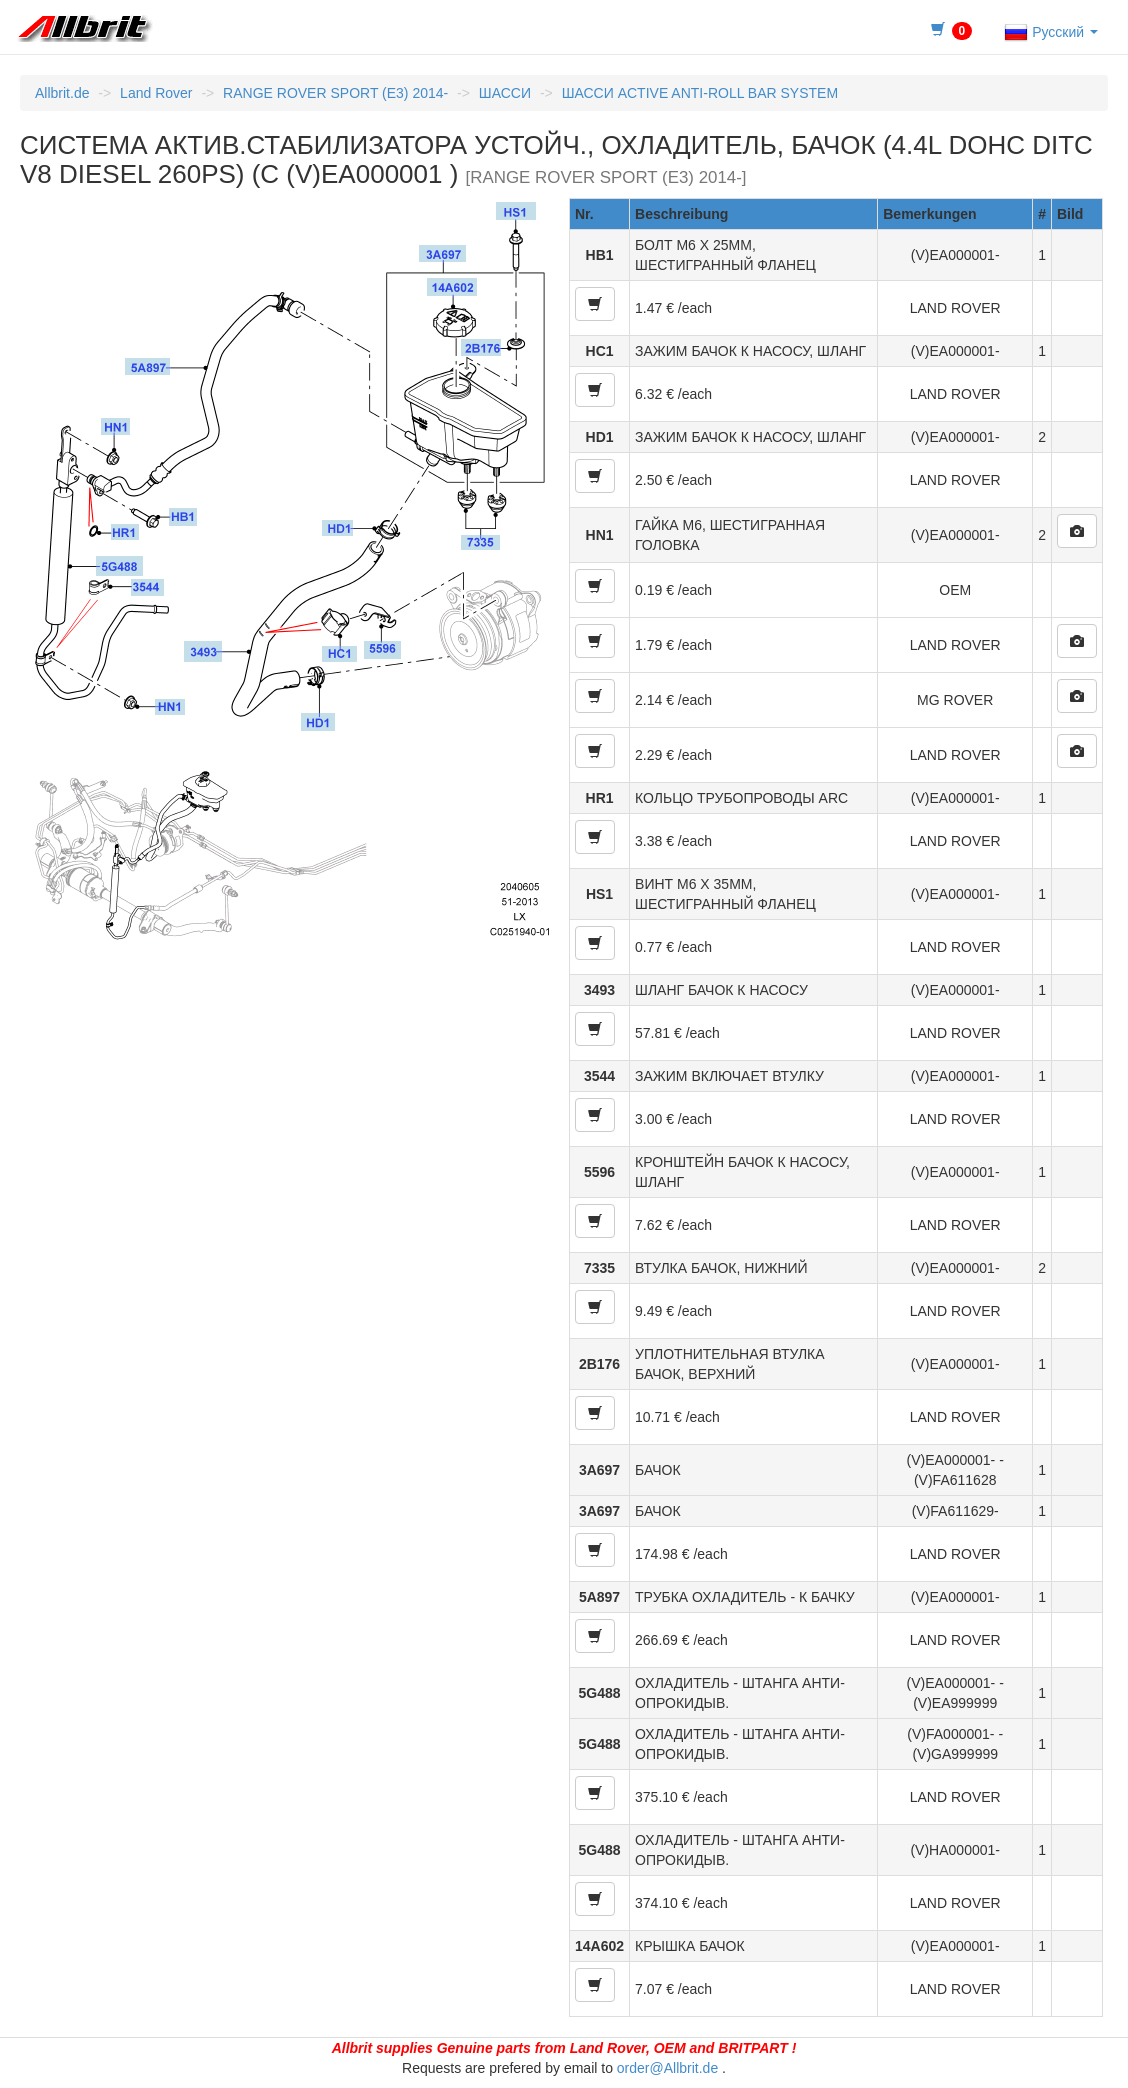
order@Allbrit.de (667, 2068)
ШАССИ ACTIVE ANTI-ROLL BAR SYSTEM (700, 93)
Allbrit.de (62, 93)
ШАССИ (505, 93)
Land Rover (156, 93)
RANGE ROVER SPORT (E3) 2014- (335, 93)
